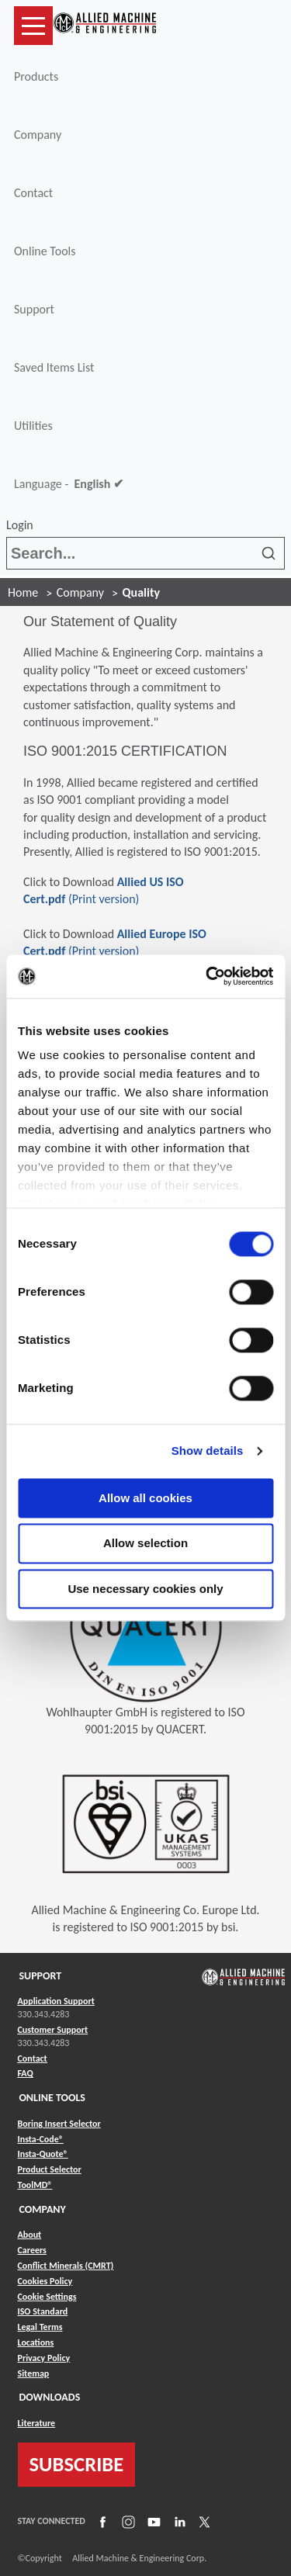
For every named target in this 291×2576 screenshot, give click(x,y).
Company (37, 134)
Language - (68, 484)
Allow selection (145, 1543)
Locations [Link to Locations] (36, 2342)
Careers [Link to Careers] (32, 2250)
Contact (33, 192)
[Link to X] (202, 2520)
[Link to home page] (105, 25)
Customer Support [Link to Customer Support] (53, 2029)
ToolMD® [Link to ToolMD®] (35, 2185)
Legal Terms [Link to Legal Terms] (40, 2327)
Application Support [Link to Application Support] (56, 2001)
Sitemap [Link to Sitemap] (34, 2373)
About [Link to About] (30, 2234)
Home (23, 592)
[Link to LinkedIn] (177, 2520)
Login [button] (22, 525)
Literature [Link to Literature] (37, 2423)
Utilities (33, 425)
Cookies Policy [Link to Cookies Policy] (45, 2281)
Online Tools (45, 251)
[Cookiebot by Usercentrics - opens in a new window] (207, 976)
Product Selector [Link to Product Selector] (49, 2169)
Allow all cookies (145, 1497)
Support (34, 309)
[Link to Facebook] (101, 2520)
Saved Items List (54, 367)
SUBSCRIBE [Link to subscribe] (76, 2464)
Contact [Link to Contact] (32, 2058)
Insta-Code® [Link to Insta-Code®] (41, 2139)
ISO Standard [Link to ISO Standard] (43, 2311)
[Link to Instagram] (126, 2520)
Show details (207, 1450)
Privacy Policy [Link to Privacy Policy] (44, 2358)
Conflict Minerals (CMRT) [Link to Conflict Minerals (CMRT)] (66, 2265)
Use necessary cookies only (145, 1588)
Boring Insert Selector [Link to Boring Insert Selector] (59, 2123)
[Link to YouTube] (152, 2520)
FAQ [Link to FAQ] (25, 2073)
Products (36, 76)
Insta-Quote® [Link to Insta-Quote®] (43, 2153)
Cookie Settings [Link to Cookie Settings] (47, 2296)
